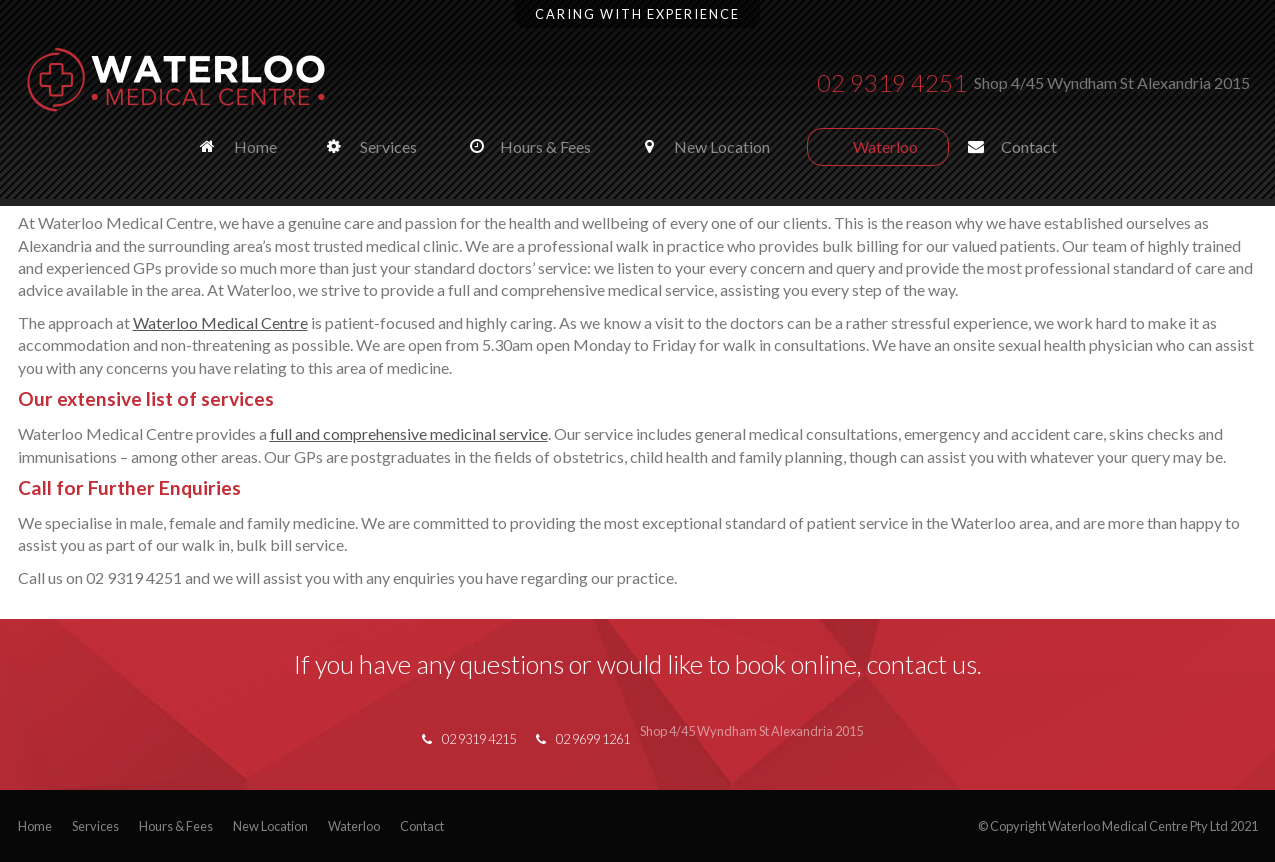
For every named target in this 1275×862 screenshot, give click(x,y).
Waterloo (354, 826)
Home (35, 826)
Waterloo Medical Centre (220, 322)
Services (95, 826)
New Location (270, 826)
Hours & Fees (176, 826)
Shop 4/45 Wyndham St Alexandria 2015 (1112, 82)
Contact (422, 826)
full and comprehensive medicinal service (409, 433)
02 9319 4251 (892, 82)
